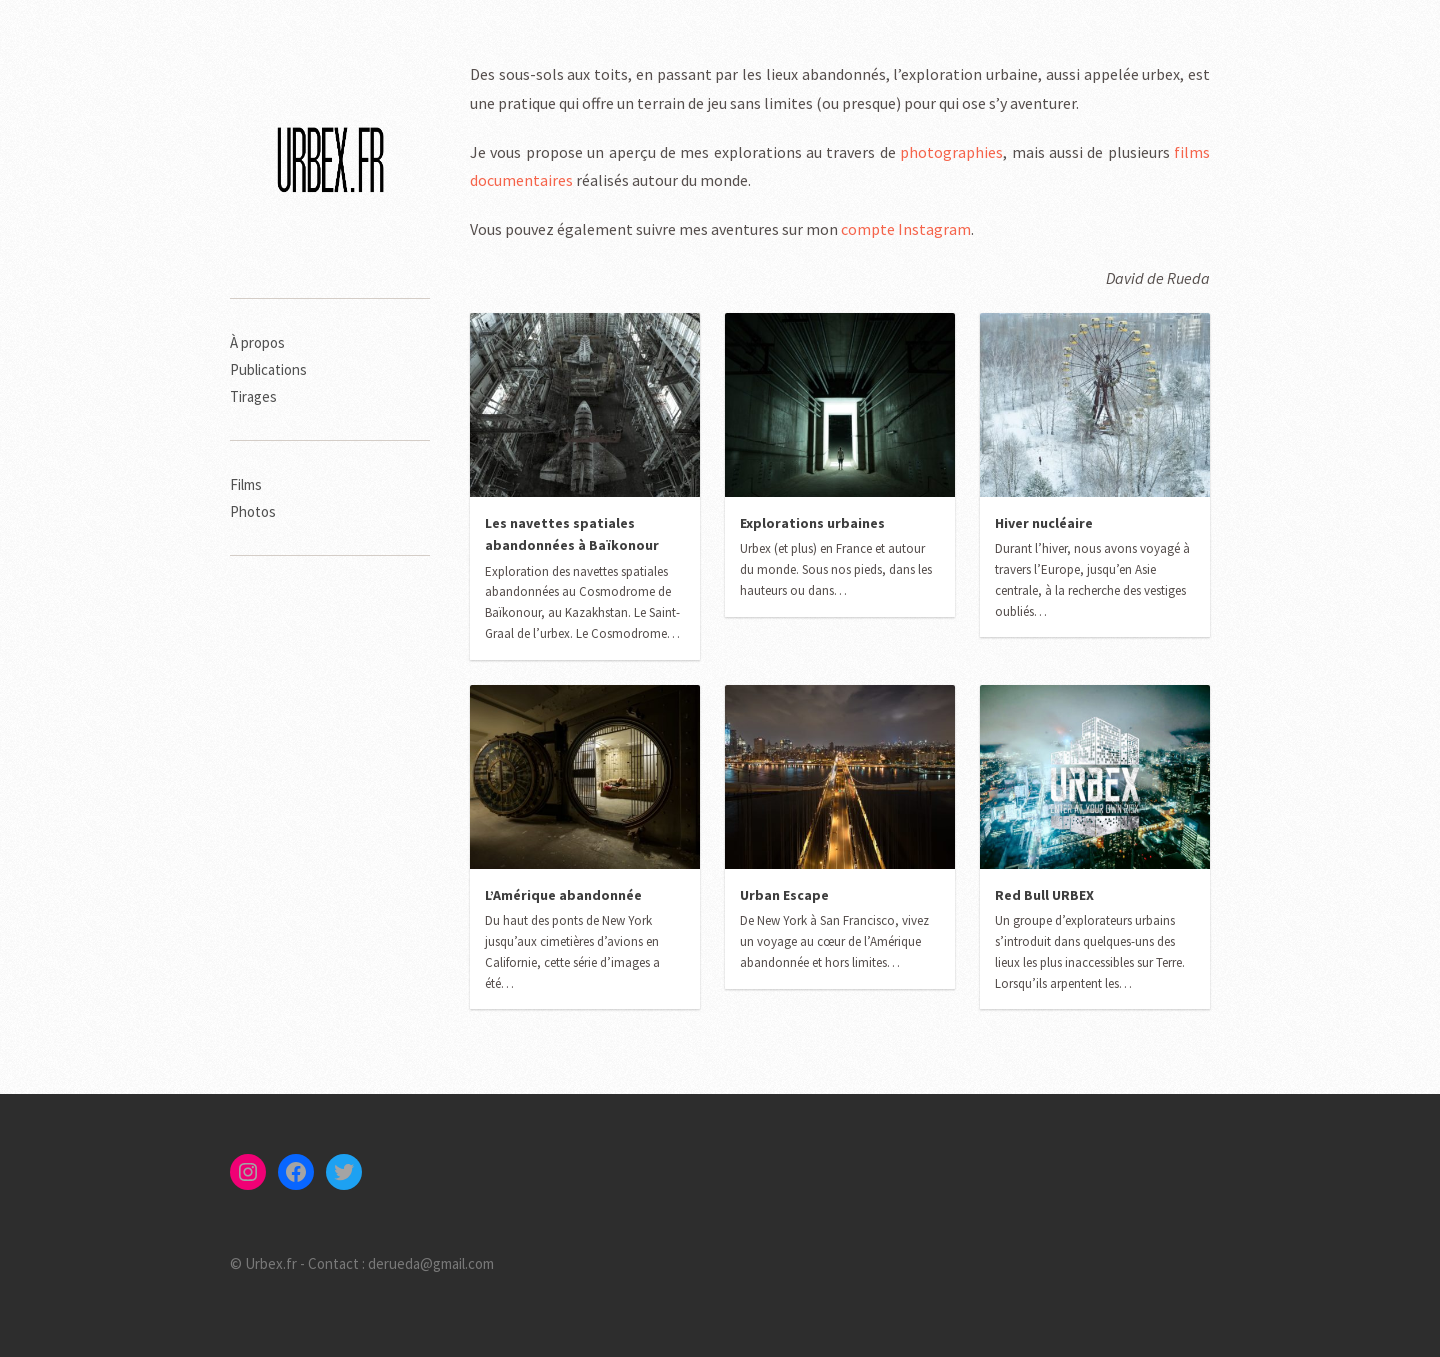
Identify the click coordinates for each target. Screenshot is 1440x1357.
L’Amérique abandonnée (563, 895)
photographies (951, 152)
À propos (257, 342)
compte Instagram (906, 229)
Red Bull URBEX (1044, 895)
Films (246, 484)
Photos (253, 511)
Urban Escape (784, 895)
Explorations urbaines (812, 523)
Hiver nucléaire (1044, 523)
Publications (268, 369)
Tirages (253, 396)
